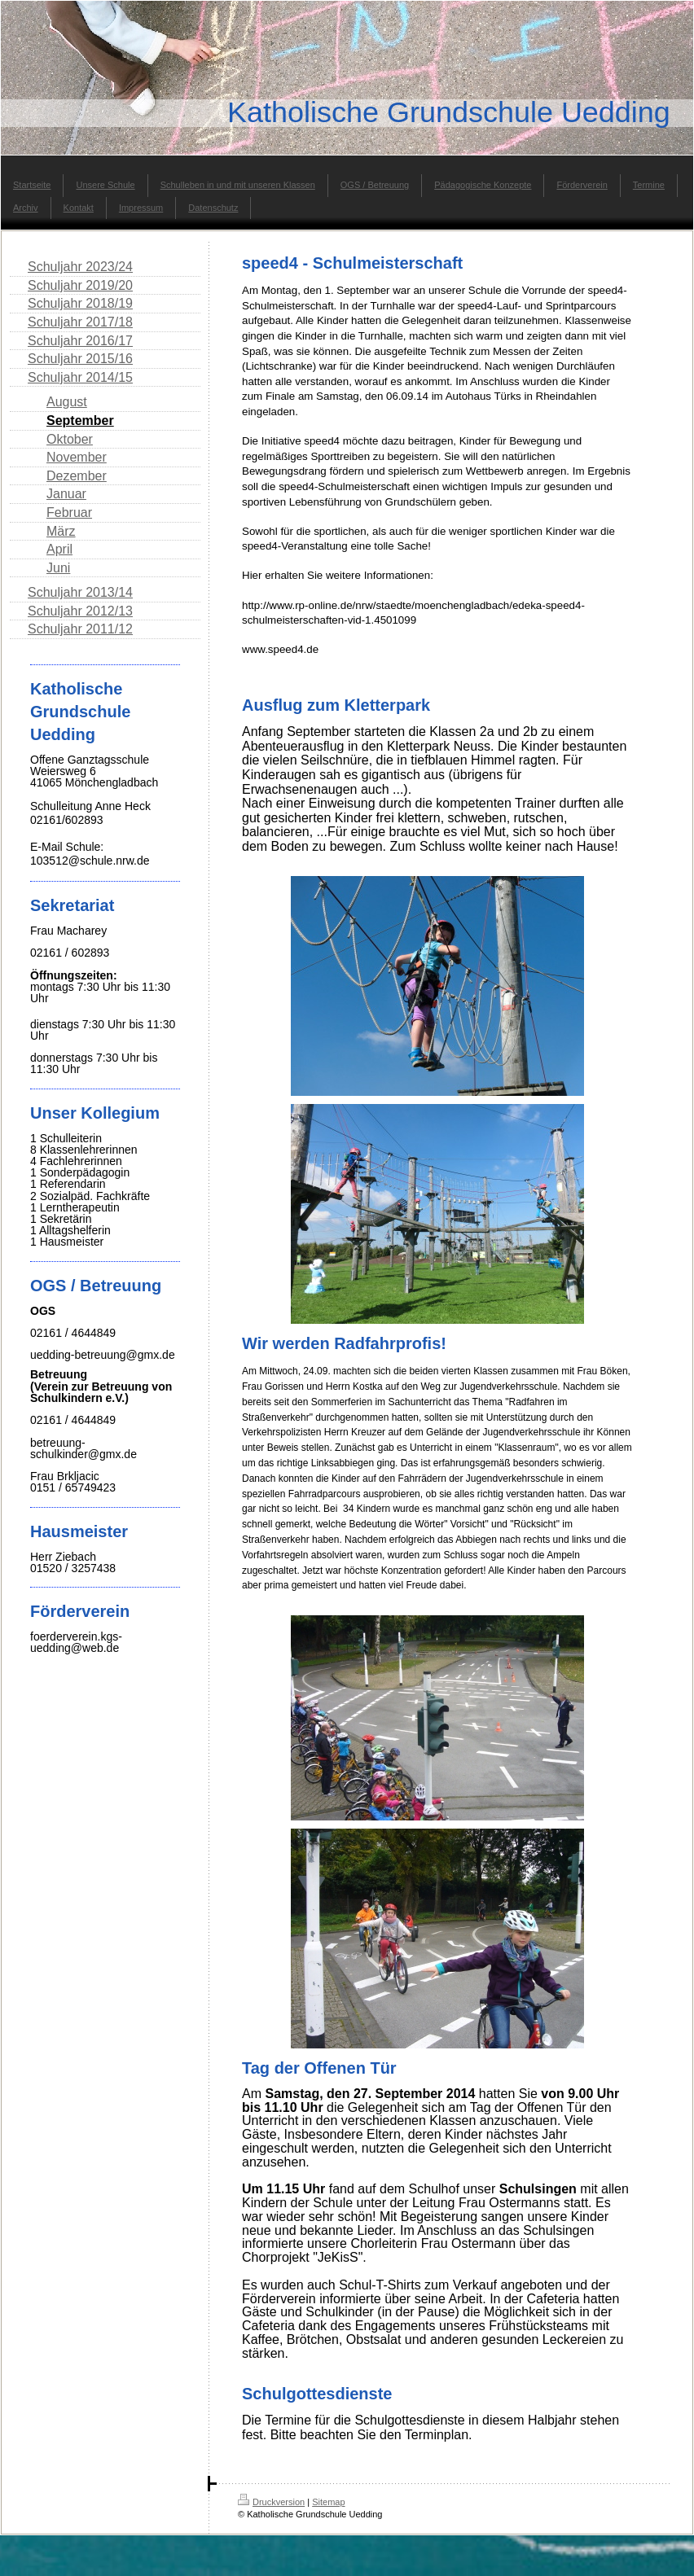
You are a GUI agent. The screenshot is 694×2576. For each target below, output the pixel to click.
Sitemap (328, 2502)
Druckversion (271, 2502)
